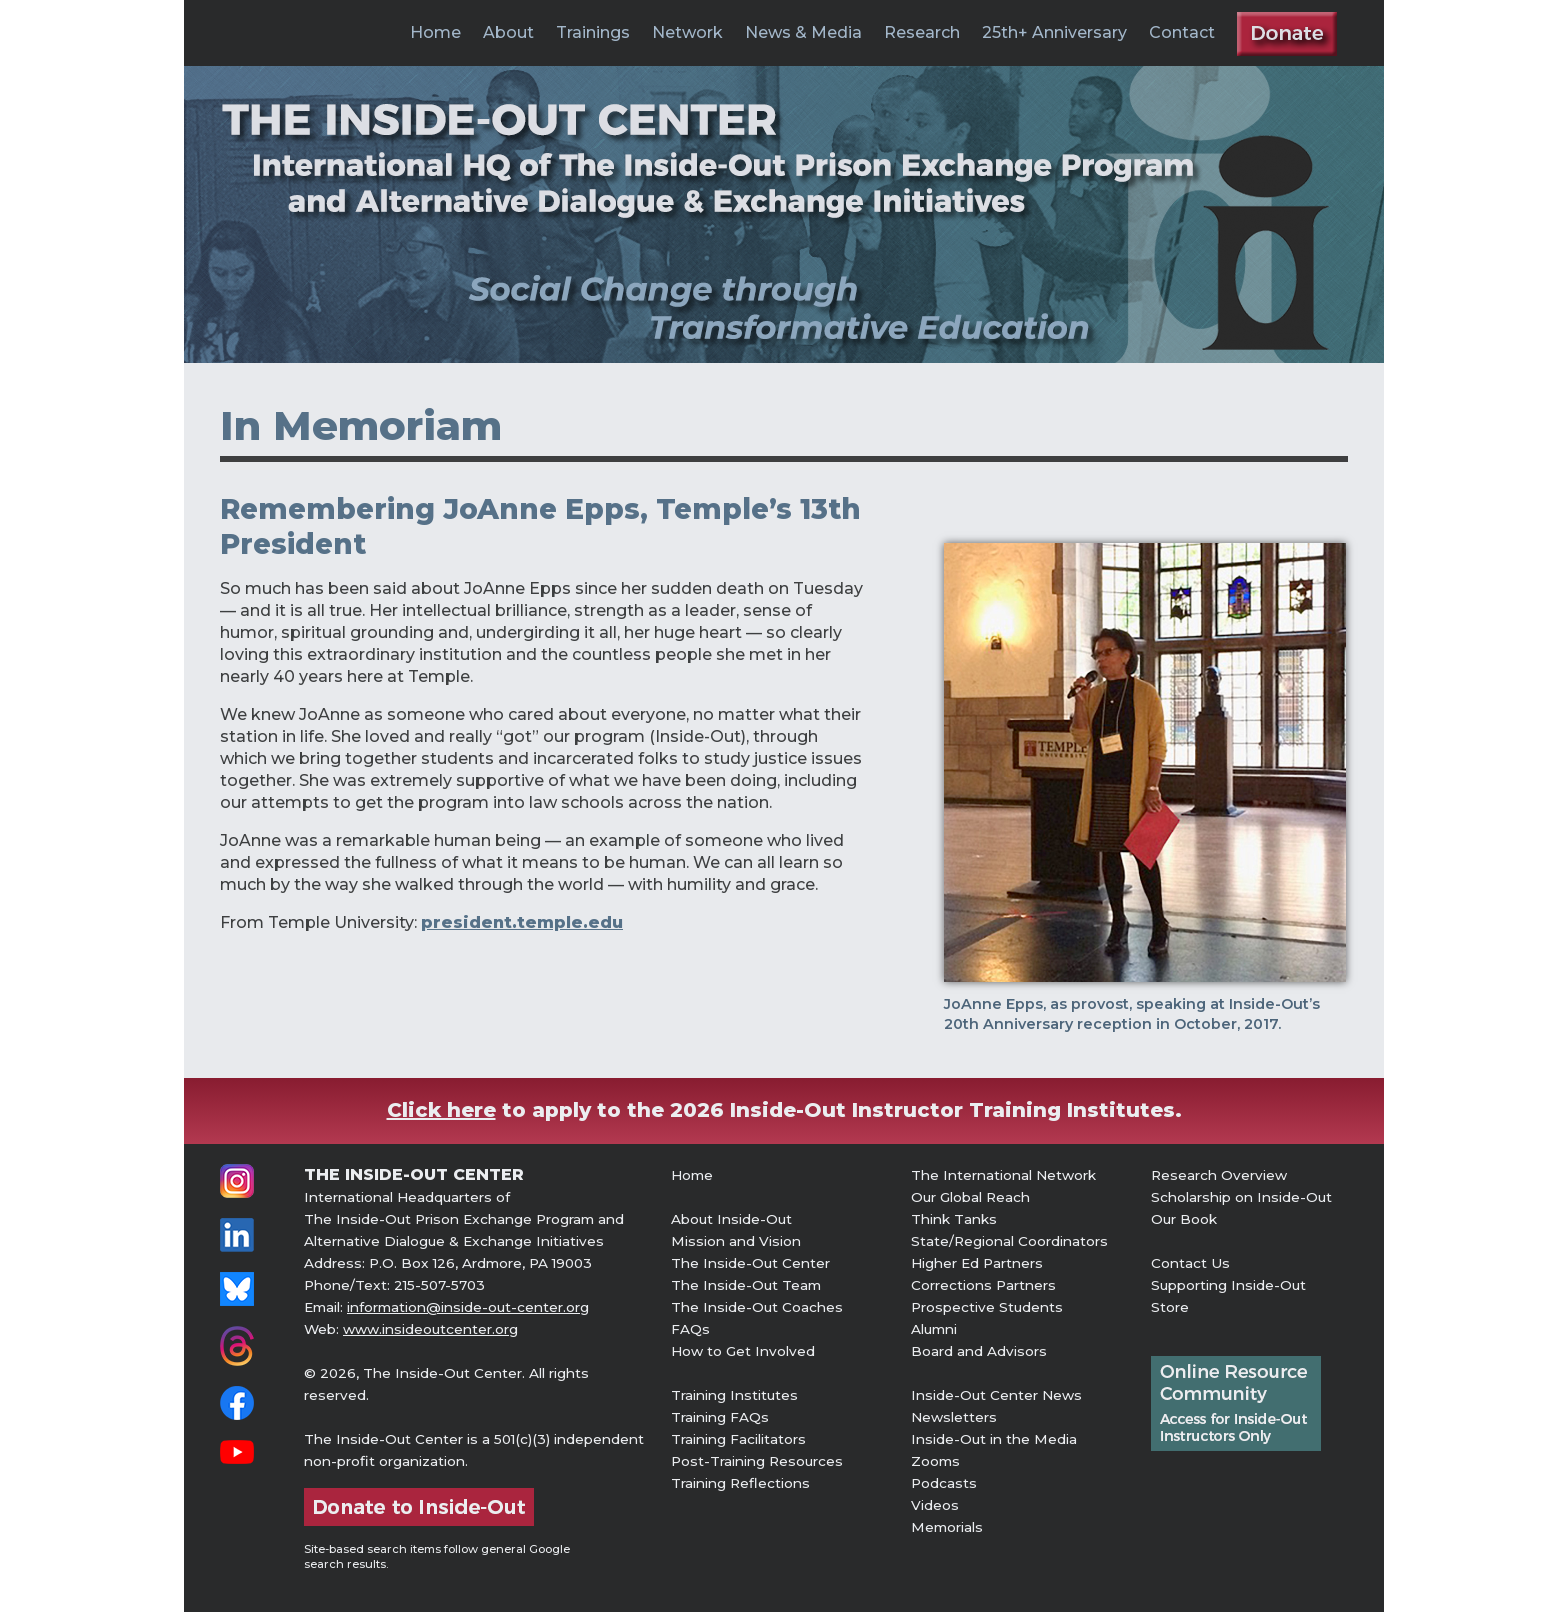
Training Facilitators (738, 1439)
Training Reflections (740, 1483)
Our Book (1184, 1219)
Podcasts (944, 1483)
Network (687, 32)
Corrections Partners (983, 1285)
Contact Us (1190, 1263)
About (508, 32)
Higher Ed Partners (977, 1263)
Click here (441, 1110)
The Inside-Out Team (746, 1285)
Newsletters (954, 1417)
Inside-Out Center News (996, 1395)
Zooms (935, 1461)
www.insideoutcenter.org (430, 1329)
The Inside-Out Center (750, 1263)
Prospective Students (987, 1307)
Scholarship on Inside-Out (1241, 1197)
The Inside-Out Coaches (757, 1307)
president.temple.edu (522, 922)
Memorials (947, 1527)
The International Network (1003, 1175)
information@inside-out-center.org (468, 1307)
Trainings (593, 32)
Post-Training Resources (757, 1461)
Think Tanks (954, 1219)
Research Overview (1219, 1175)
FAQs (690, 1329)
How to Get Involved (743, 1351)
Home (435, 32)
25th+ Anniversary (1054, 32)
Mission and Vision (736, 1241)
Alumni (934, 1329)
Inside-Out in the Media (994, 1439)
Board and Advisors (979, 1351)
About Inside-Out (731, 1219)
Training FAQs (720, 1417)
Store (1170, 1307)
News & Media (803, 32)
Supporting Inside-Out (1228, 1285)
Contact (1182, 32)
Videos (935, 1505)
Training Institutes (734, 1395)
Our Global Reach (970, 1197)
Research (922, 32)
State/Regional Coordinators (1009, 1241)
